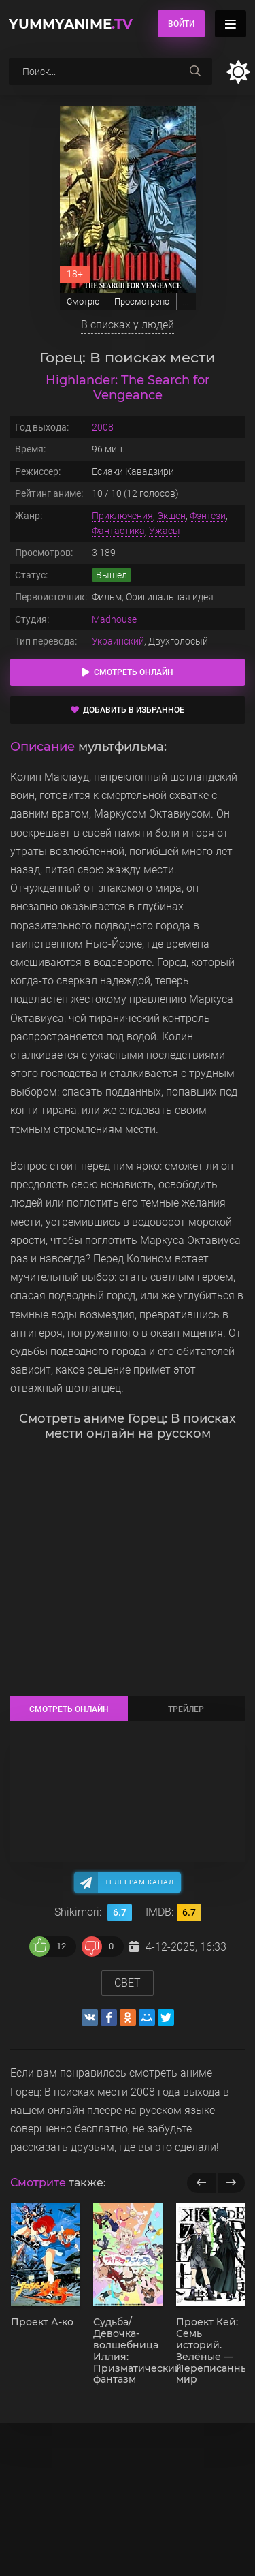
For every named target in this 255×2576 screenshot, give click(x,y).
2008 (103, 427)
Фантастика (118, 530)
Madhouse (114, 619)
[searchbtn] (195, 71)
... (186, 301)
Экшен (171, 515)
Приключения (122, 515)
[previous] (201, 2183)
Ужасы (164, 530)
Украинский (118, 641)
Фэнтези (208, 515)
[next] (230, 2183)
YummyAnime (71, 24)
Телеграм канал (139, 1882)
